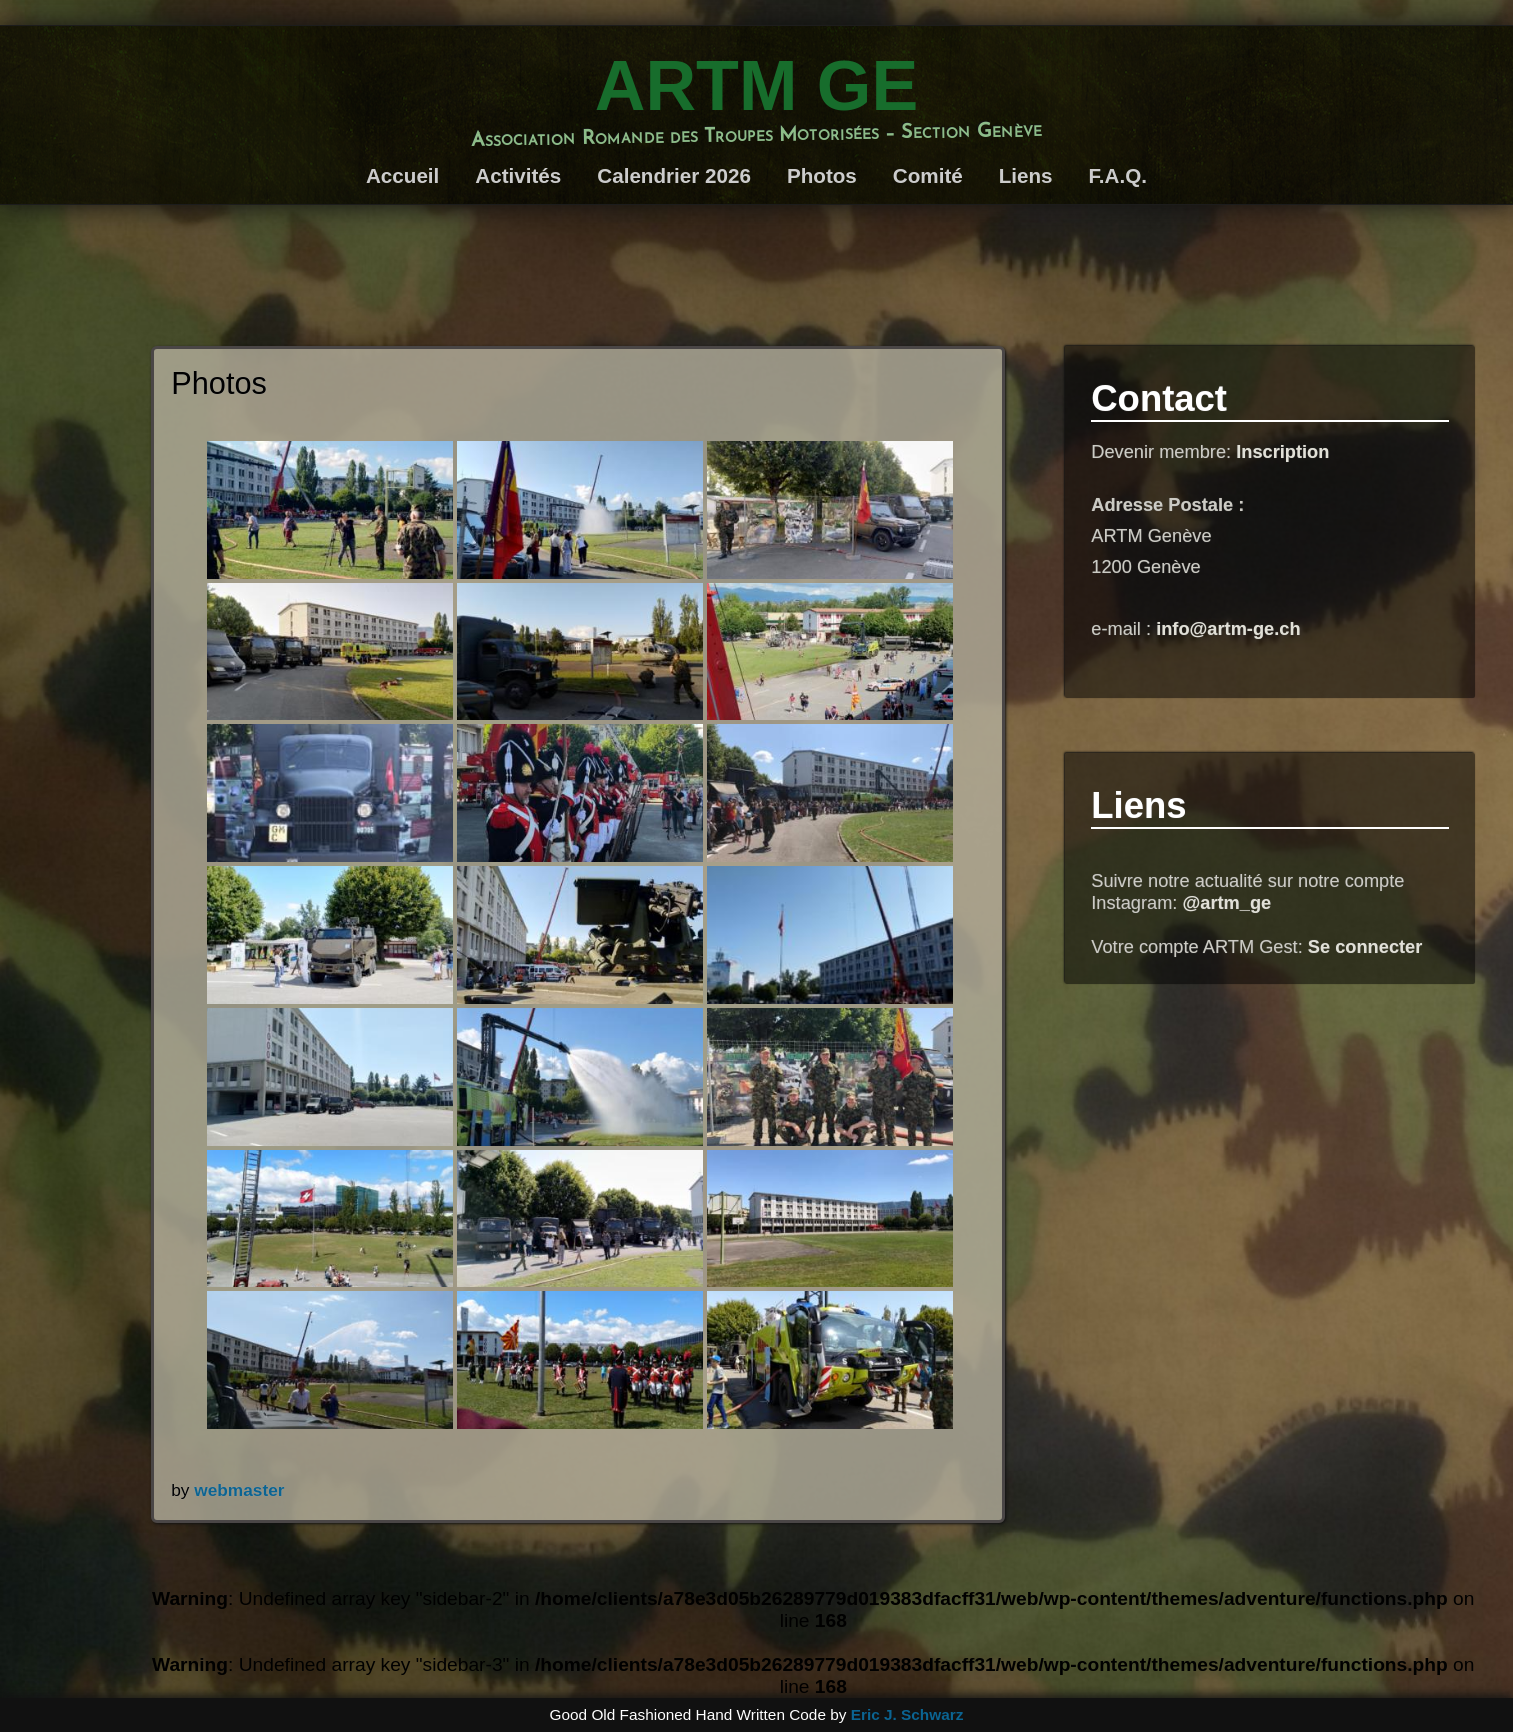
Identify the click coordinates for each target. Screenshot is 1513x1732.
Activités (518, 175)
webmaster (239, 1490)
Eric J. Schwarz (907, 1714)
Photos (822, 175)
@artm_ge (1226, 902)
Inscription (1282, 451)
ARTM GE (756, 85)
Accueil (402, 175)
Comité (928, 175)
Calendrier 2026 (674, 175)
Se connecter (1365, 946)
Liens (1026, 175)
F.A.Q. (1118, 175)
